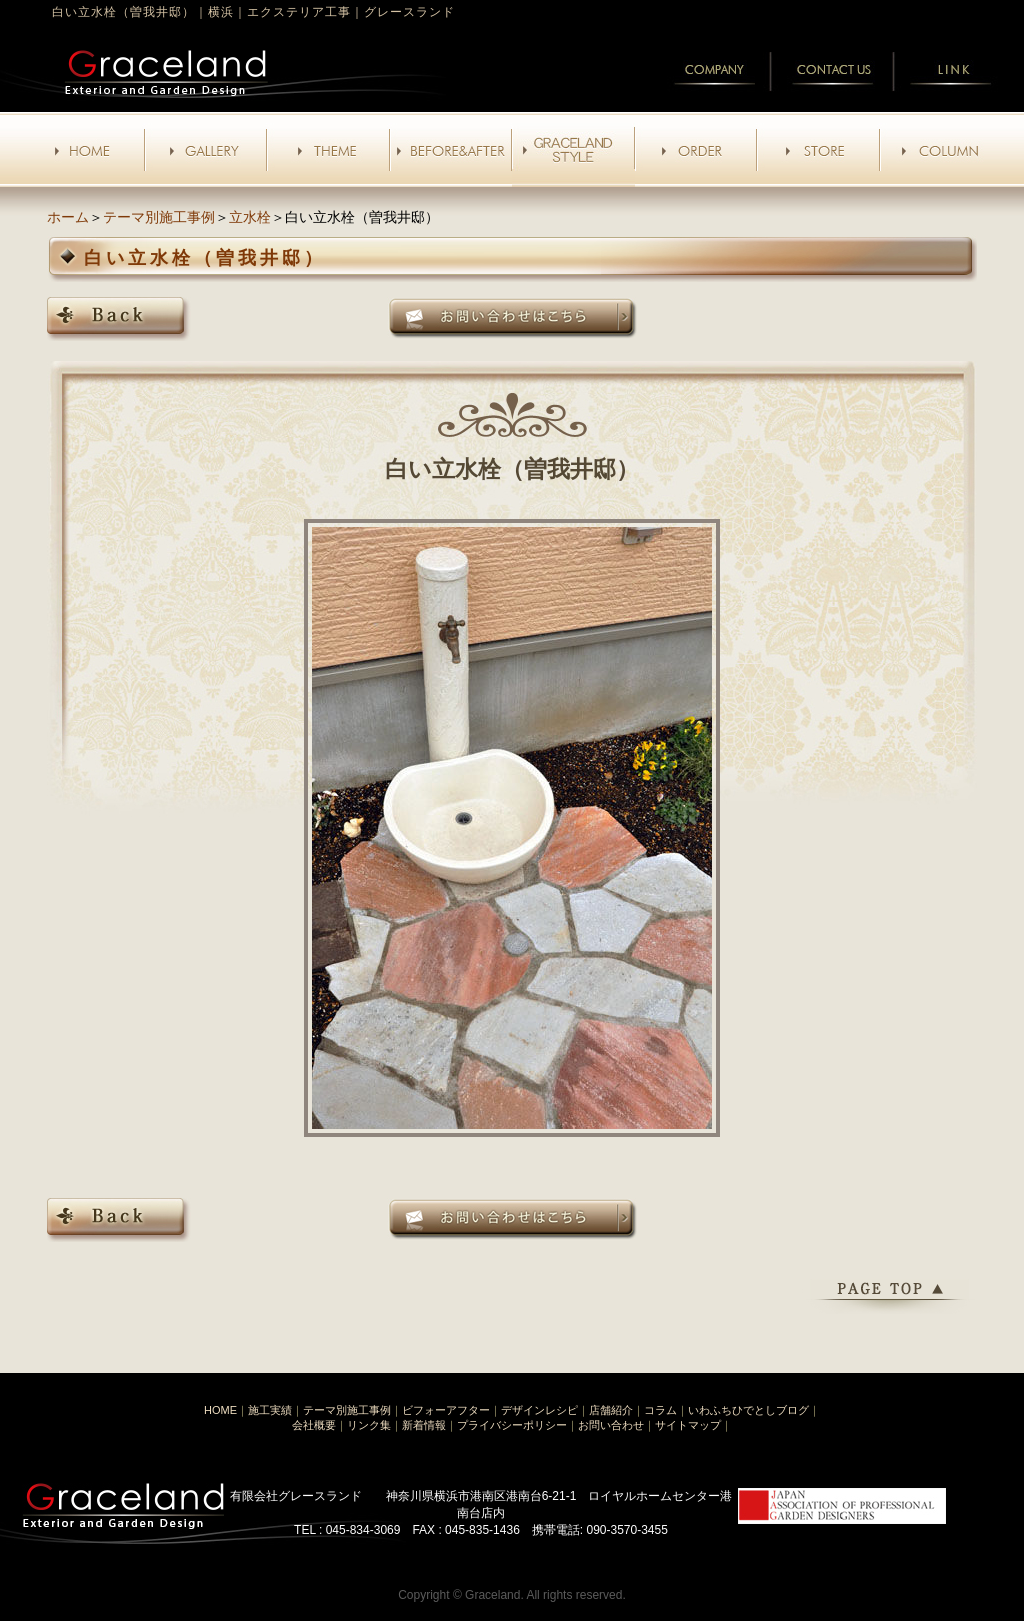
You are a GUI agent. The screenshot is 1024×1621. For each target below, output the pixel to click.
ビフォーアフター (446, 1410)
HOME (220, 1410)
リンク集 (369, 1425)
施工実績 (270, 1410)
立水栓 (250, 217)
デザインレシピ (539, 1410)
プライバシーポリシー (512, 1425)
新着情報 (424, 1425)
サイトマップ (688, 1425)
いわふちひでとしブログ (748, 1410)
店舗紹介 (611, 1410)
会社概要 (314, 1425)
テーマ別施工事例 (159, 217)
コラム (660, 1410)
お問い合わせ (611, 1425)
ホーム (68, 217)
